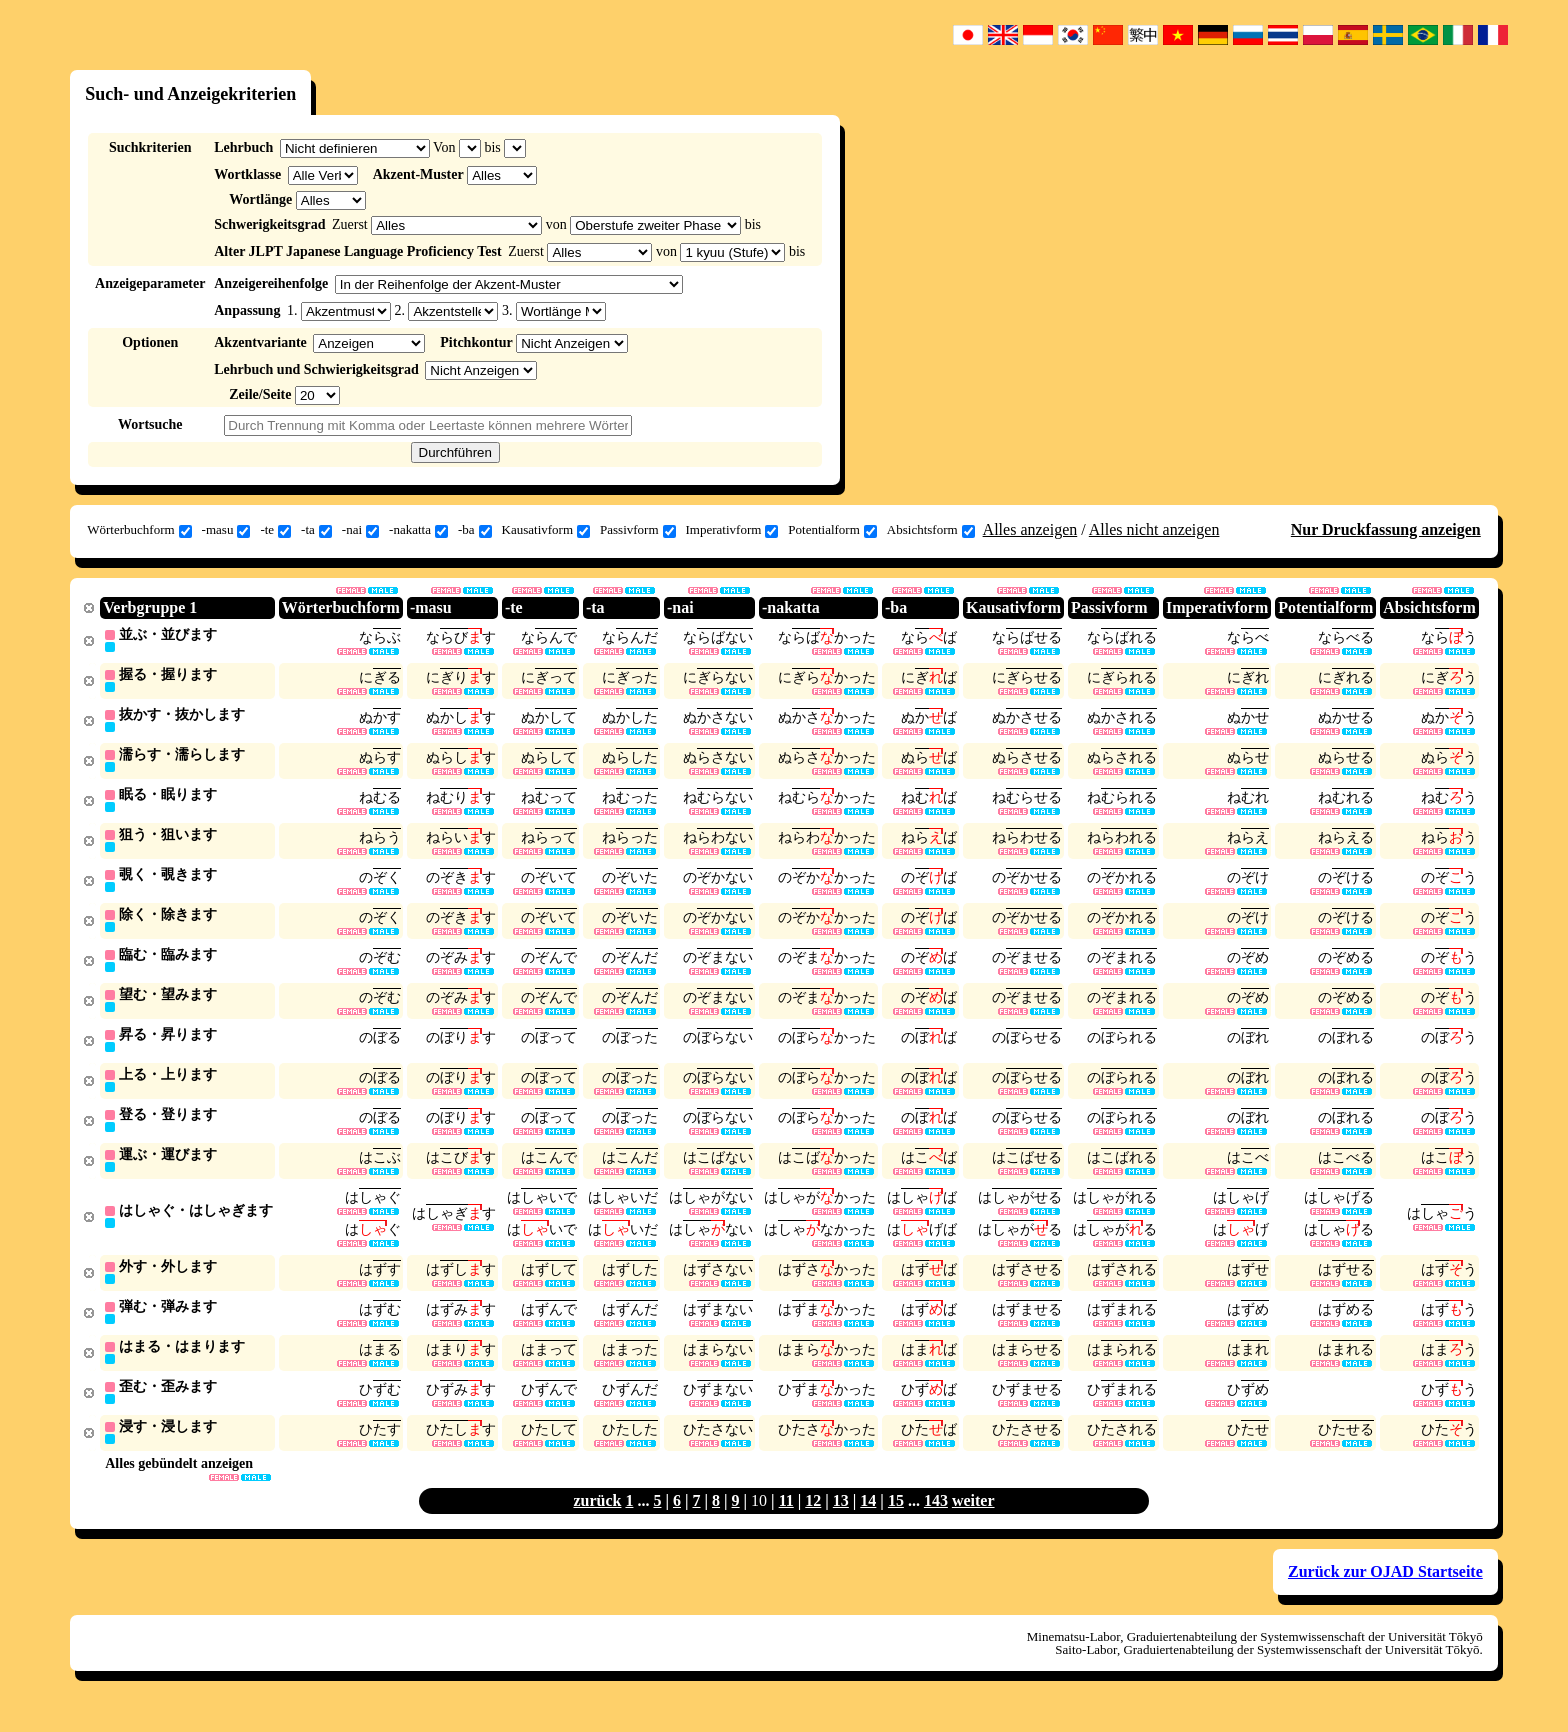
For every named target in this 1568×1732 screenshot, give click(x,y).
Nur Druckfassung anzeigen (1386, 529)
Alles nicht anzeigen (1154, 529)
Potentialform (832, 530)
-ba (475, 530)
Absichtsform (931, 530)
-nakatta (418, 530)
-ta (316, 530)
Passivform (638, 530)
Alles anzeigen (1030, 529)
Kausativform (546, 530)
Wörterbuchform (139, 530)
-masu (226, 530)
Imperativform (732, 530)
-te (275, 530)
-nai (360, 530)
